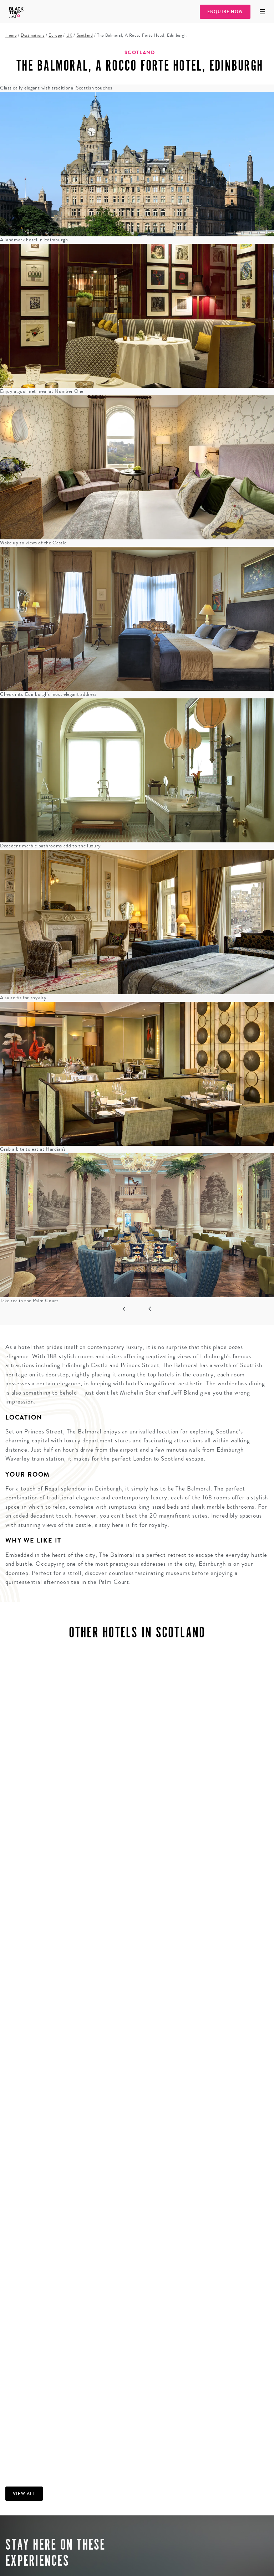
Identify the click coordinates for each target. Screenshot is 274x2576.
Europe (55, 35)
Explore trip (38, 2562)
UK (69, 35)
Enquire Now (225, 12)
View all (24, 2328)
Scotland (85, 35)
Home (10, 35)
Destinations (32, 35)
